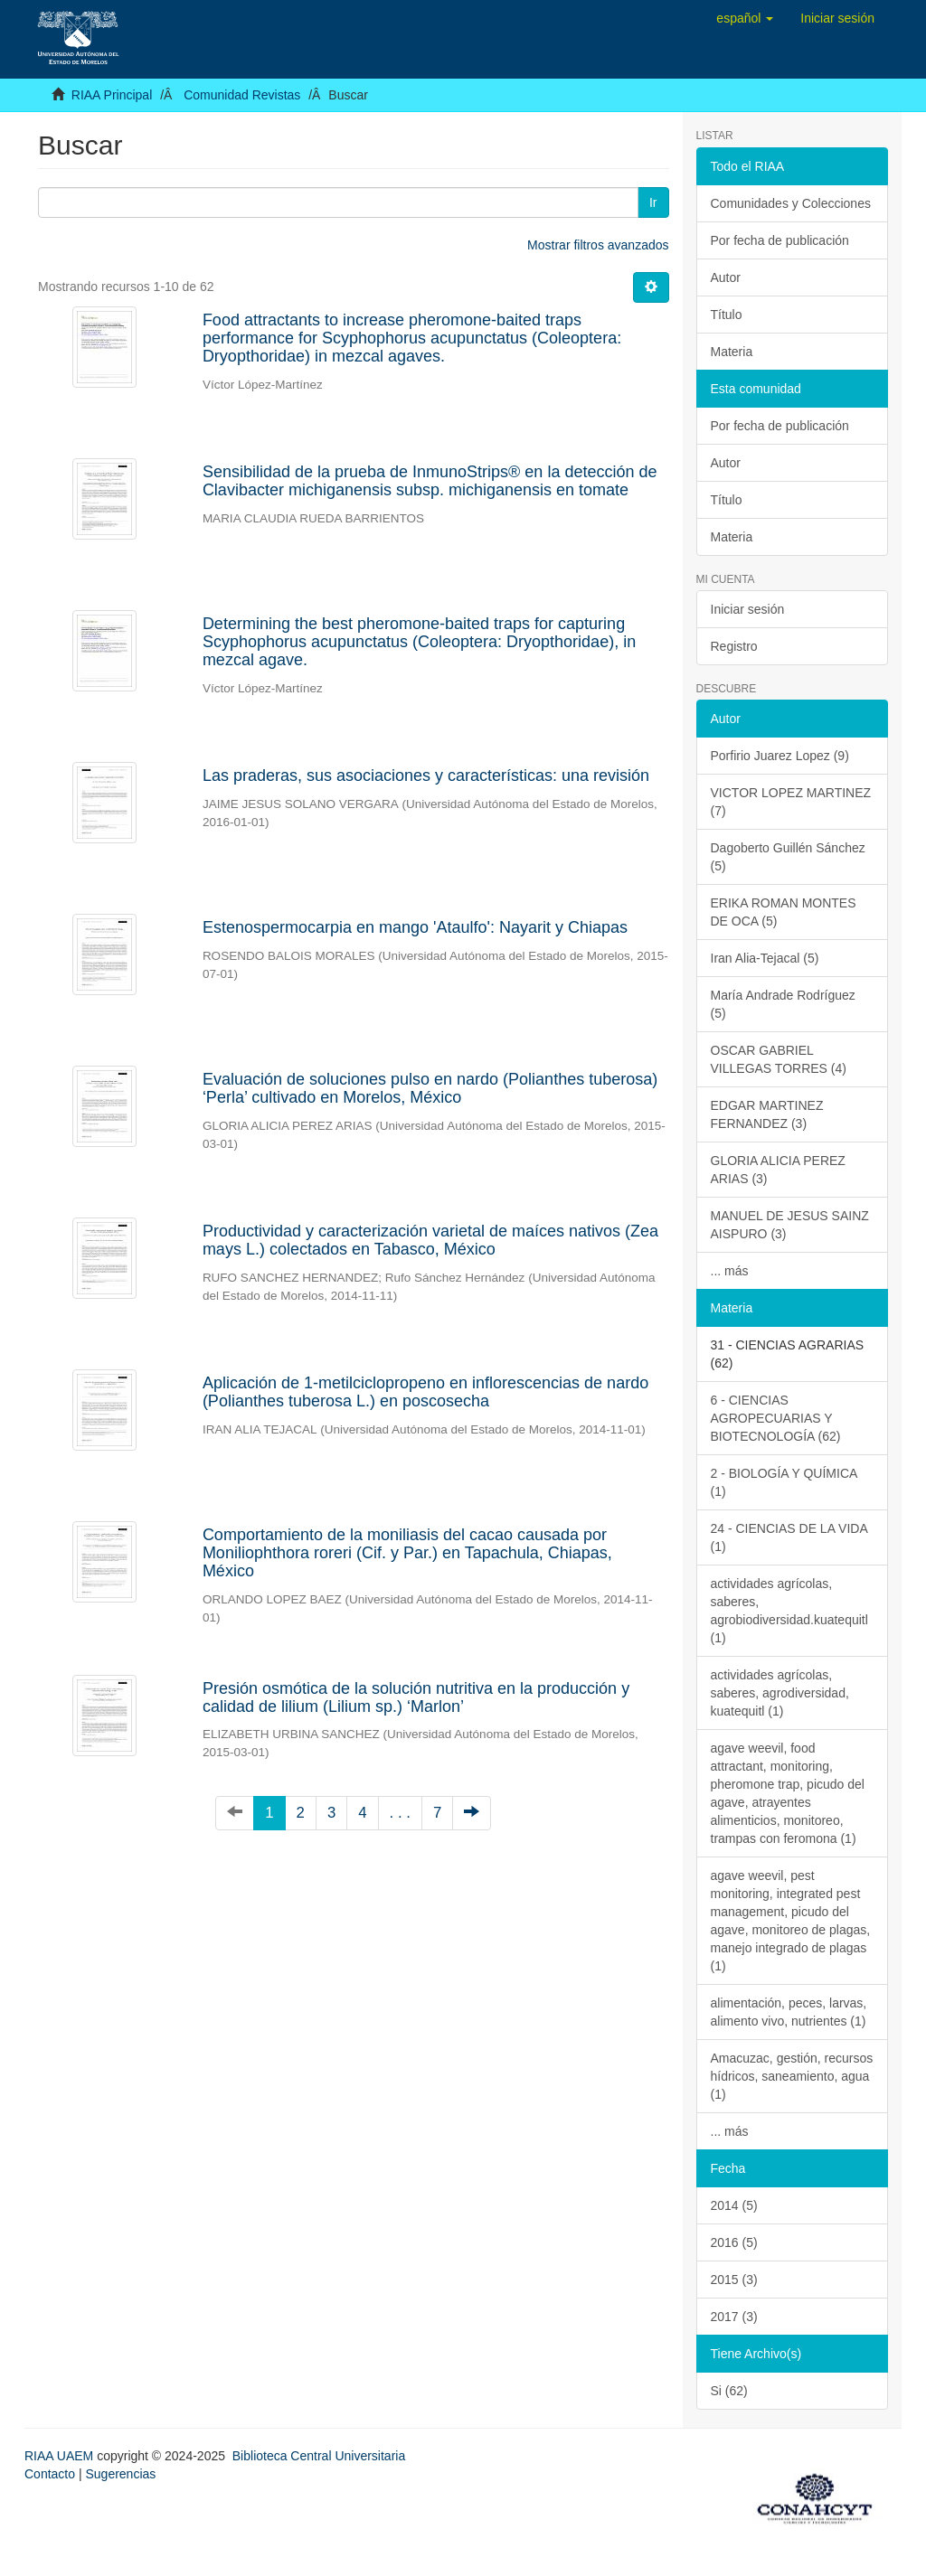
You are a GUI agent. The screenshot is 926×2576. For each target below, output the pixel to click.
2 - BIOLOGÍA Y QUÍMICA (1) (784, 1482)
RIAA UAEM (60, 2456)
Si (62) (729, 2390)
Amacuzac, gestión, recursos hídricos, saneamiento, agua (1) (792, 2076)
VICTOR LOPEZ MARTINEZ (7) (791, 801)
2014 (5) (734, 2205)
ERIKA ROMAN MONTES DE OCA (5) (783, 912)
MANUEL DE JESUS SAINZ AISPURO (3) (790, 1224)
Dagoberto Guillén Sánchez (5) (788, 857)
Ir (653, 202)
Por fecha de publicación (780, 240)
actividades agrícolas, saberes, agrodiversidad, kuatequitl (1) (780, 1693)
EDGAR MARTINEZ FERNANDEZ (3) (767, 1114)
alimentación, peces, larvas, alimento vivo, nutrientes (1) (789, 2012)
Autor (726, 277)
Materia (732, 351)
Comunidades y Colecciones (791, 203)
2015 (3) (734, 2279)
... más (730, 1271)
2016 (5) (734, 2242)
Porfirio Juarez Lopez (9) (780, 755)
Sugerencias (120, 2474)
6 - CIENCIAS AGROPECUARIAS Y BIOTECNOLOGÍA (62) (776, 1418)
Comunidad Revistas (242, 95)
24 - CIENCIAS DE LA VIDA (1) (789, 1537)
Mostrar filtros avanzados (597, 245)
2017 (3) (734, 2316)
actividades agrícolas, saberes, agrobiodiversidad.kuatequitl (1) (789, 1610)
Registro (734, 646)
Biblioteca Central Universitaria (318, 2456)
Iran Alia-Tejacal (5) (765, 958)
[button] (745, 18)
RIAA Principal (111, 95)
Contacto (49, 2474)
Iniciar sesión (748, 609)
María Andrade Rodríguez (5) (783, 1004)
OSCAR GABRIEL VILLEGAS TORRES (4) (778, 1059)
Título (726, 314)
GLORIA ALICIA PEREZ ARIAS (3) (778, 1169)
